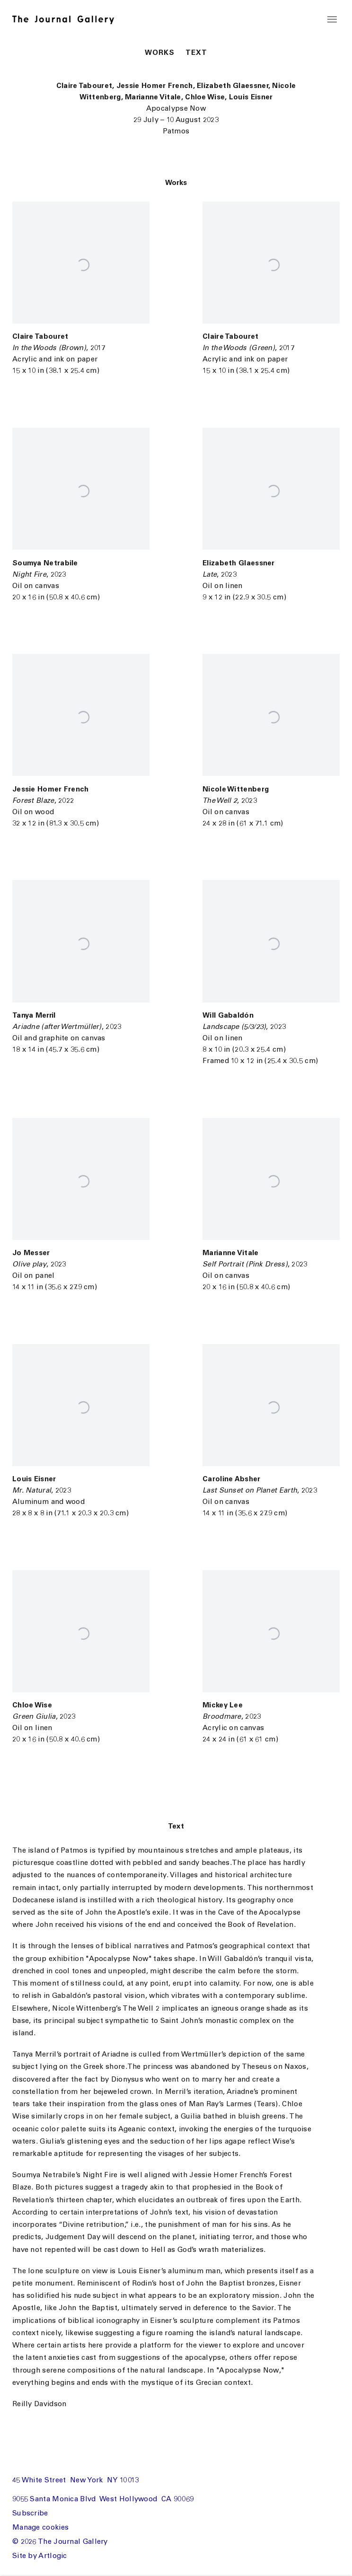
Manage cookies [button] (40, 2528)
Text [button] (196, 53)
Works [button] (160, 53)
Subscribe (30, 2513)
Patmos (176, 131)
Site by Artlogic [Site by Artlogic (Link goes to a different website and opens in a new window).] (39, 2556)
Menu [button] (332, 19)
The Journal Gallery (67, 20)
